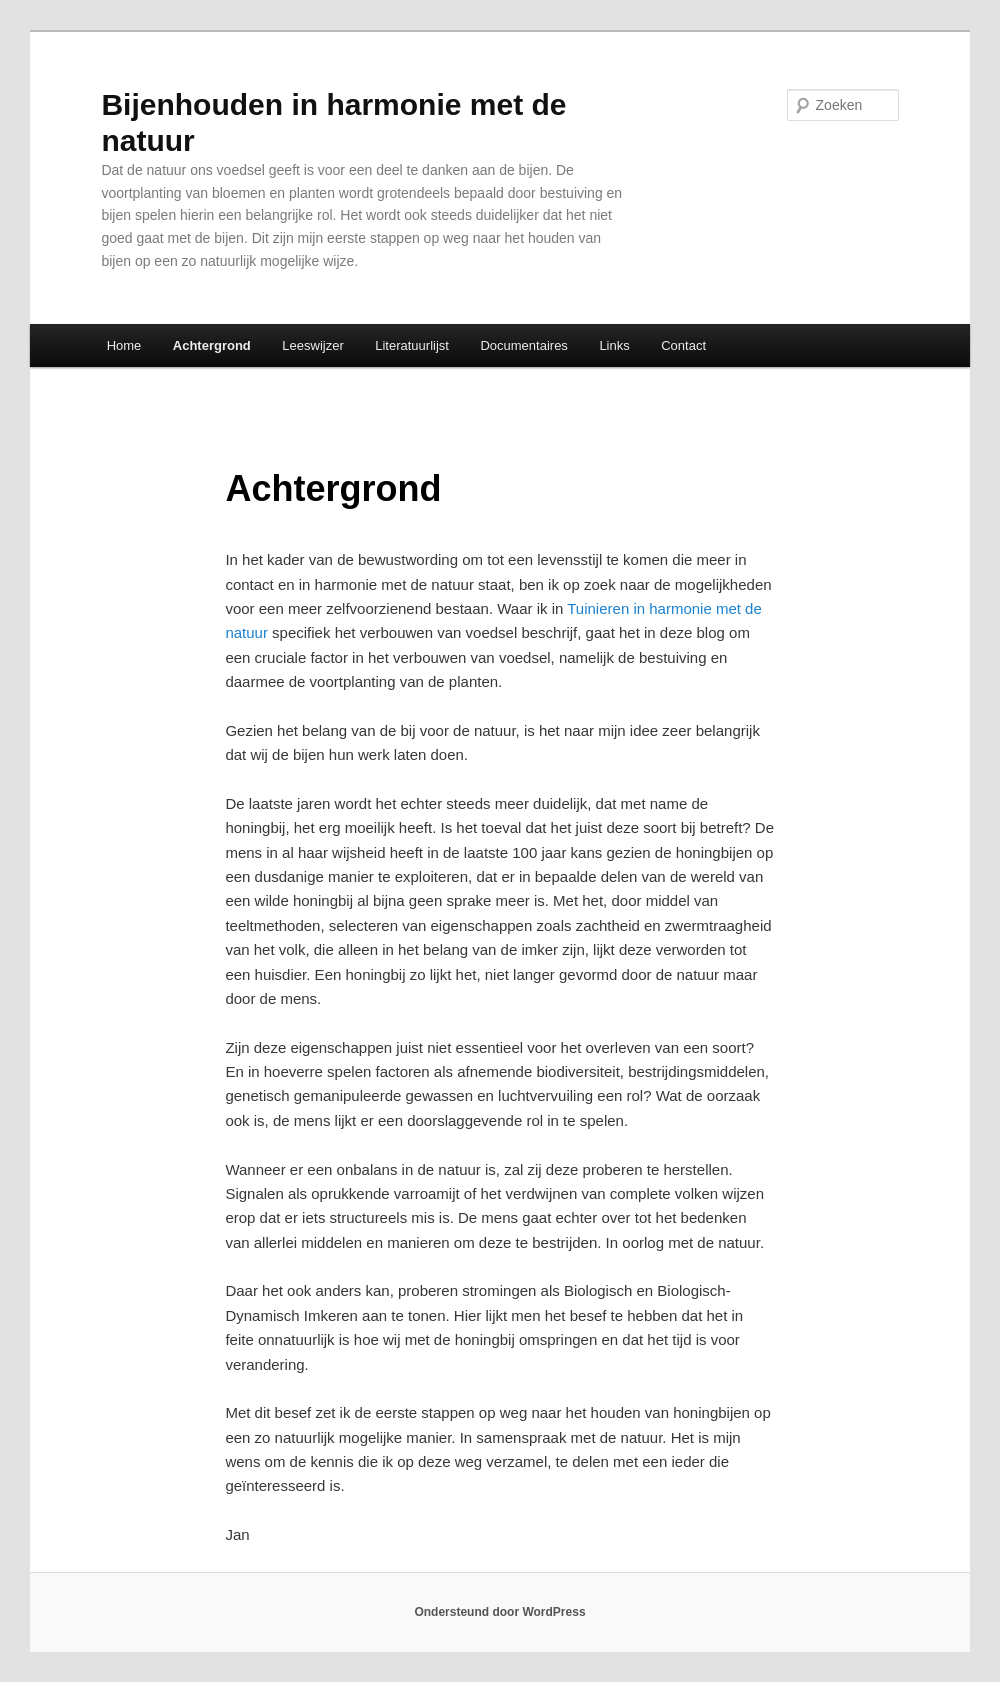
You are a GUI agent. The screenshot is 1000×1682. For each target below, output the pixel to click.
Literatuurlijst (412, 345)
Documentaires (523, 345)
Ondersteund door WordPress (499, 1612)
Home (124, 345)
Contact (683, 345)
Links (614, 345)
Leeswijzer (312, 345)
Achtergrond (212, 345)
